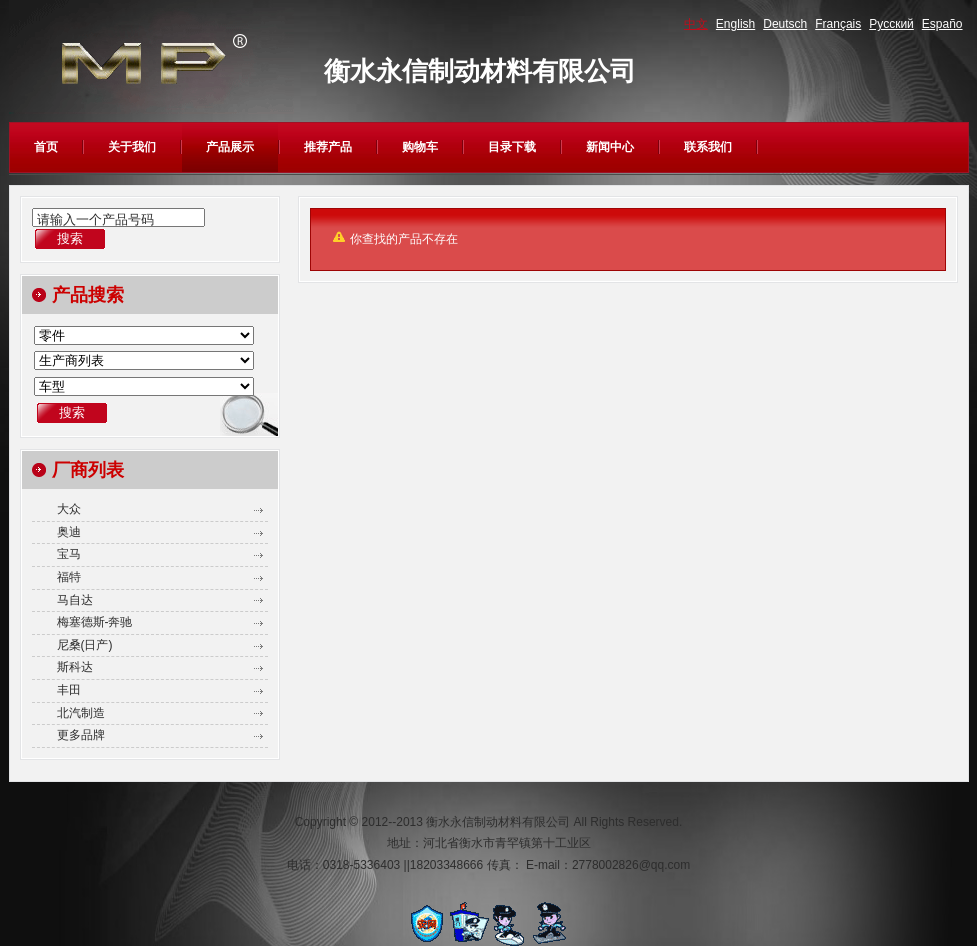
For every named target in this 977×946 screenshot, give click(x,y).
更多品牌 (81, 735)
